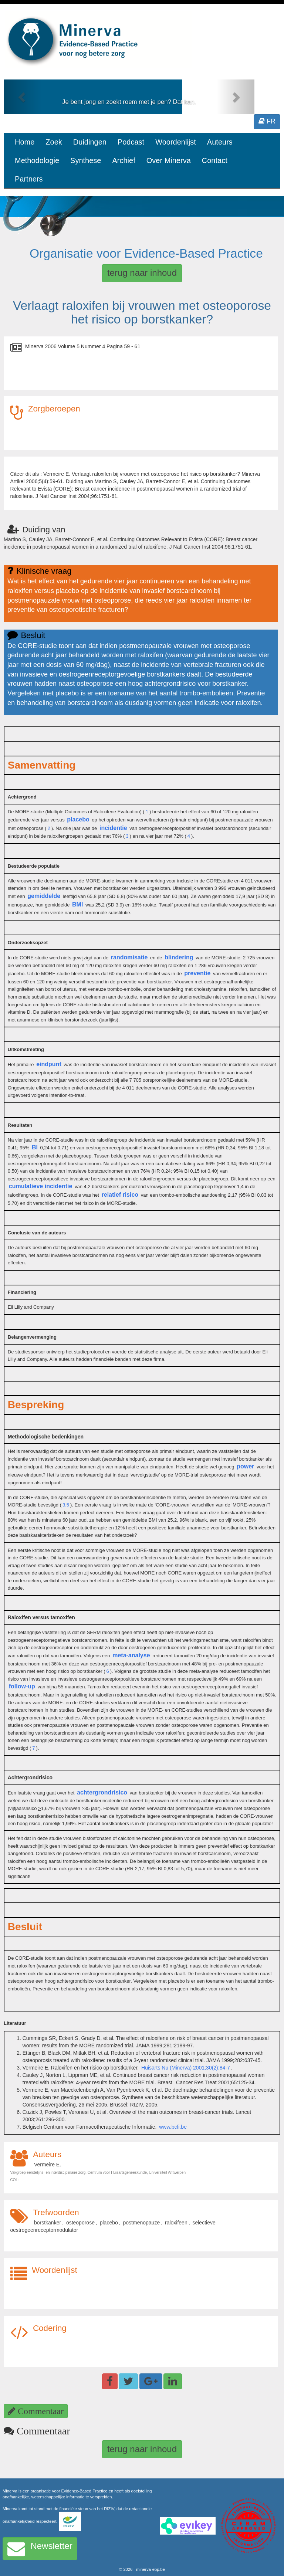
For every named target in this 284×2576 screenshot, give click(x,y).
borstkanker (47, 2223)
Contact (214, 160)
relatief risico (120, 1195)
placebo (78, 819)
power (245, 1466)
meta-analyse (131, 1655)
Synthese (85, 160)
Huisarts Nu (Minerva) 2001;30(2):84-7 (185, 2068)
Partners (29, 179)
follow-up (22, 1686)
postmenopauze (141, 2223)
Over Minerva (168, 160)
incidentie (113, 828)
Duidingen (89, 142)
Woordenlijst (175, 142)
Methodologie (37, 160)
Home (24, 142)
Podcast (131, 142)
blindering (179, 957)
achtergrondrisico (102, 1792)
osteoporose (80, 2223)
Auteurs (220, 142)
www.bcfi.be (173, 2127)
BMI (77, 904)
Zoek (53, 142)
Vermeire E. (47, 2164)
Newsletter (39, 2549)
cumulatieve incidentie (40, 1186)
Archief (123, 160)
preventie (197, 973)
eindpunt (48, 1064)
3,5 (65, 1505)
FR (266, 121)
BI (35, 1147)
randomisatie (129, 957)
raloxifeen (176, 2223)
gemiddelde (43, 896)
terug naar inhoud (142, 273)
